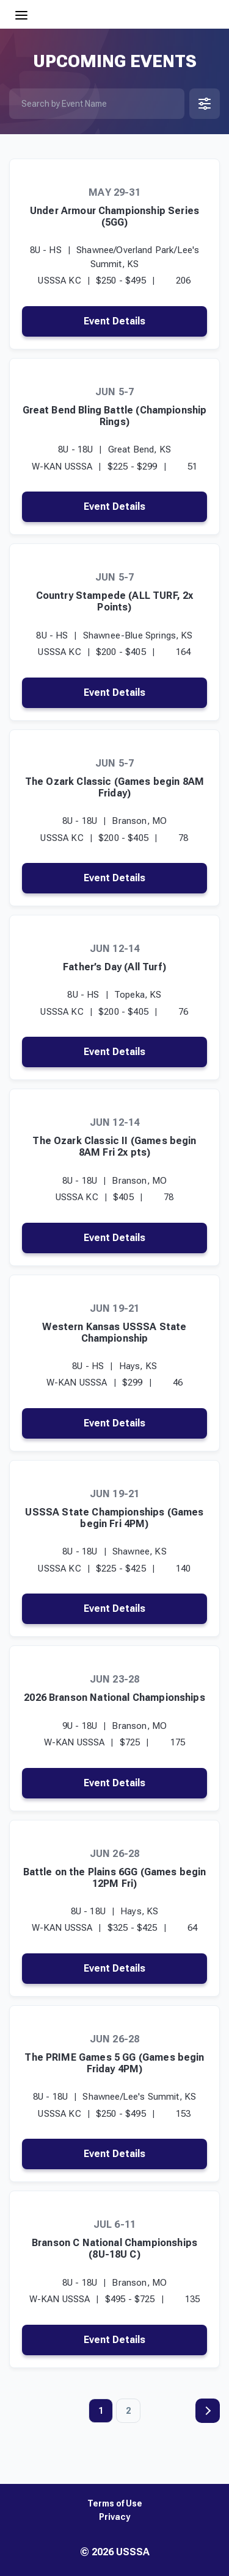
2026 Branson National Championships (114, 1697)
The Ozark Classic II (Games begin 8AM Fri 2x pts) (114, 1146)
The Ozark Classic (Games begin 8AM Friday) (114, 787)
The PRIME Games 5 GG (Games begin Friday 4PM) (114, 2063)
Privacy (114, 2517)
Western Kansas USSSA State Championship (114, 1332)
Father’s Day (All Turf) (114, 967)
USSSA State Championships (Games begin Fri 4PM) (114, 1518)
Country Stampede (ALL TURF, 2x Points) (115, 601)
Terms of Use (114, 2503)
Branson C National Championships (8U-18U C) (114, 2248)
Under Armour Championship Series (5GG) (114, 216)
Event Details (114, 321)
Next (207, 2411)
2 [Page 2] (128, 2411)
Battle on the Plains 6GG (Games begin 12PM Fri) (114, 1877)
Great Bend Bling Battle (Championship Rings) (115, 416)
